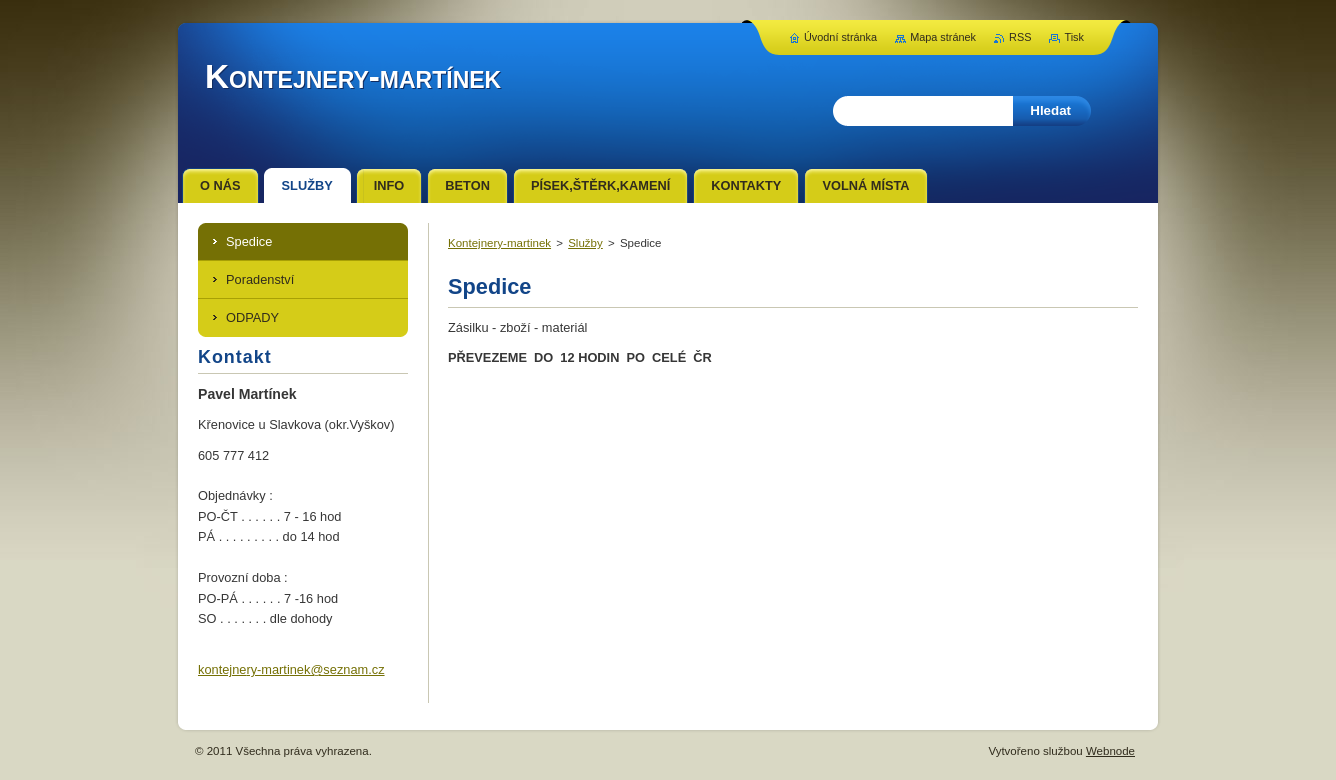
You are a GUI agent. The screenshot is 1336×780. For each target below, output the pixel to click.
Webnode (1110, 751)
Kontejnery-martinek (499, 243)
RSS (1020, 37)
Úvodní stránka (840, 37)
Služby (585, 243)
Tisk (1074, 37)
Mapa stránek (943, 37)
